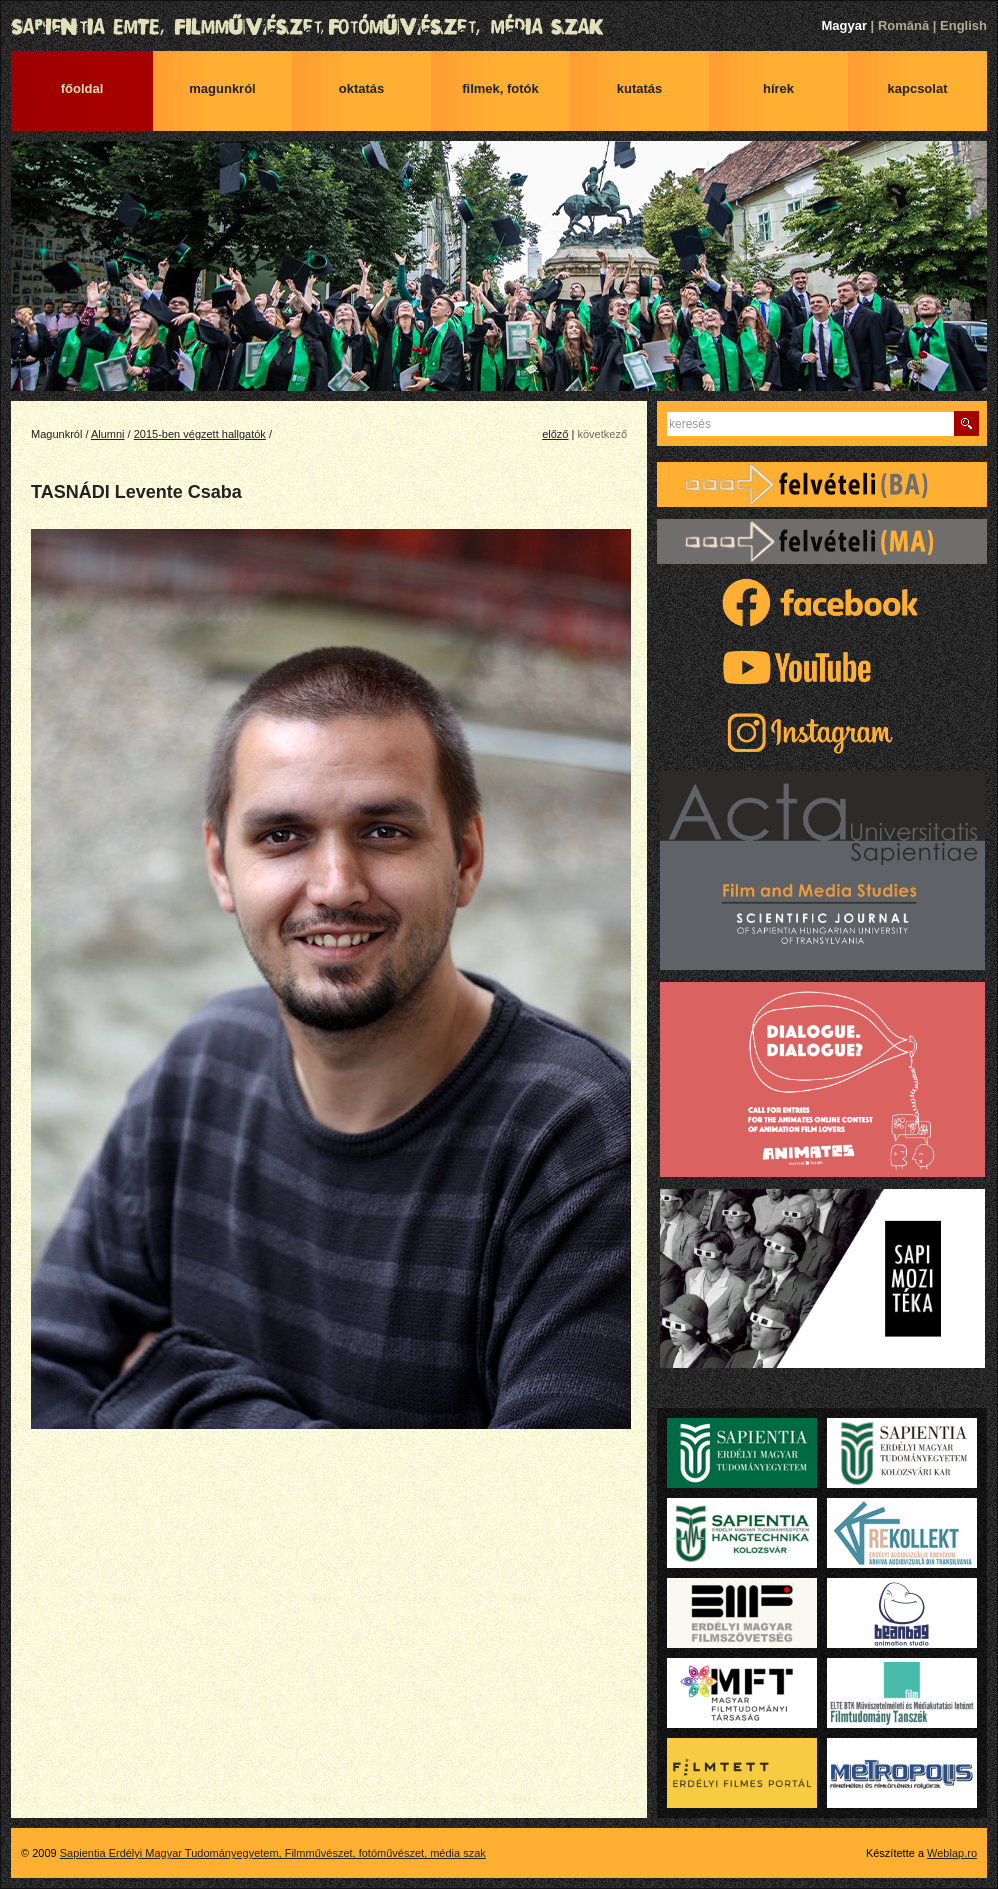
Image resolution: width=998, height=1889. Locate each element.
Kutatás (640, 88)
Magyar (844, 25)
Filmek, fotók (500, 88)
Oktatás (362, 88)
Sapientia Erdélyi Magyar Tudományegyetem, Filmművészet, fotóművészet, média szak (499, 27)
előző (555, 434)
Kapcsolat (918, 88)
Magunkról (222, 88)
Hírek (778, 88)
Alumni (108, 434)
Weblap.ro (952, 1853)
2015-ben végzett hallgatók (200, 434)
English (963, 25)
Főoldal (82, 88)
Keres (966, 423)
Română (903, 25)
